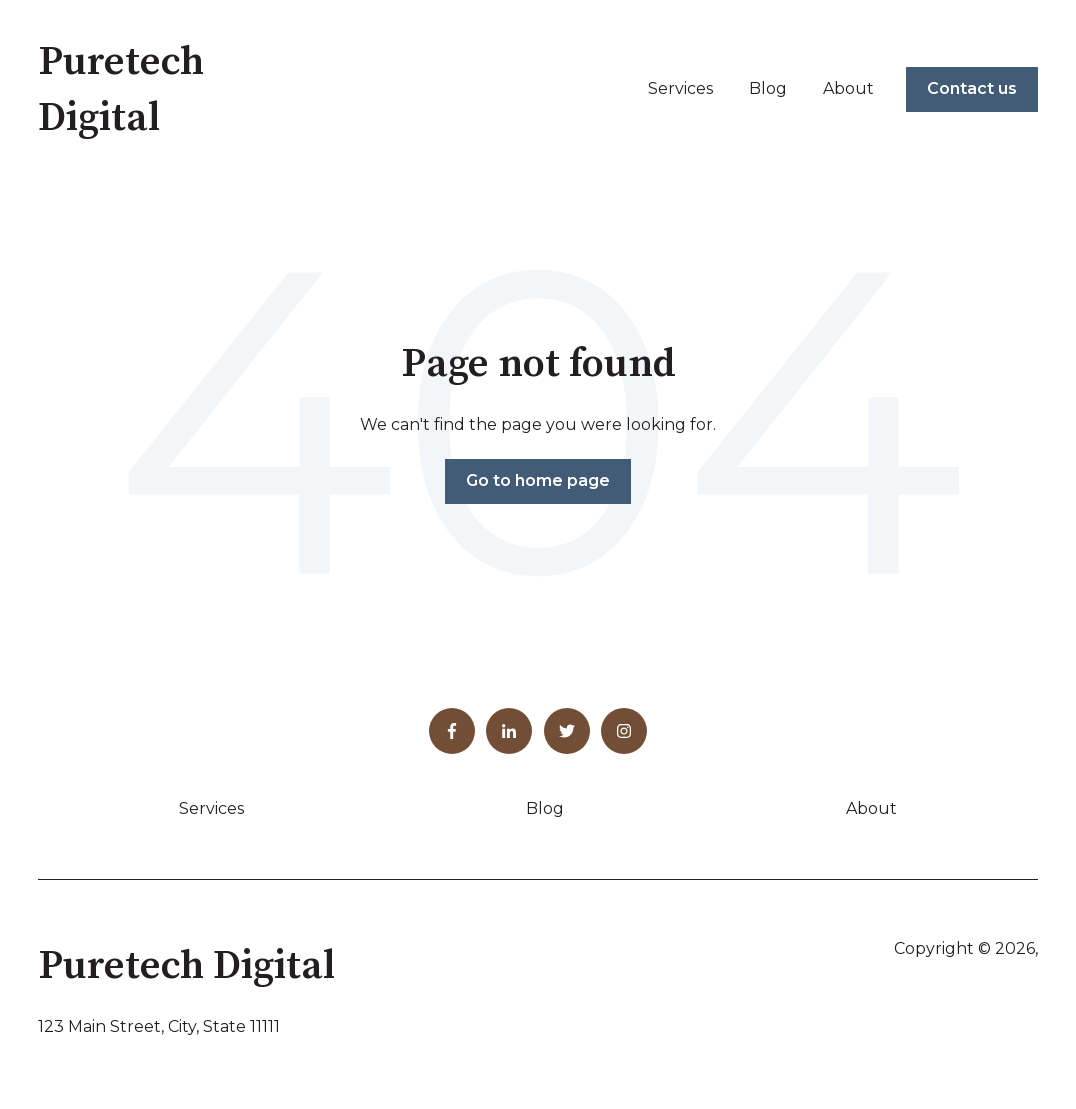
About (848, 88)
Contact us (972, 88)
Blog (768, 88)
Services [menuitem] (211, 808)
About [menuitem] (871, 808)
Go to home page (538, 480)
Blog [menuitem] (545, 808)
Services (680, 88)
